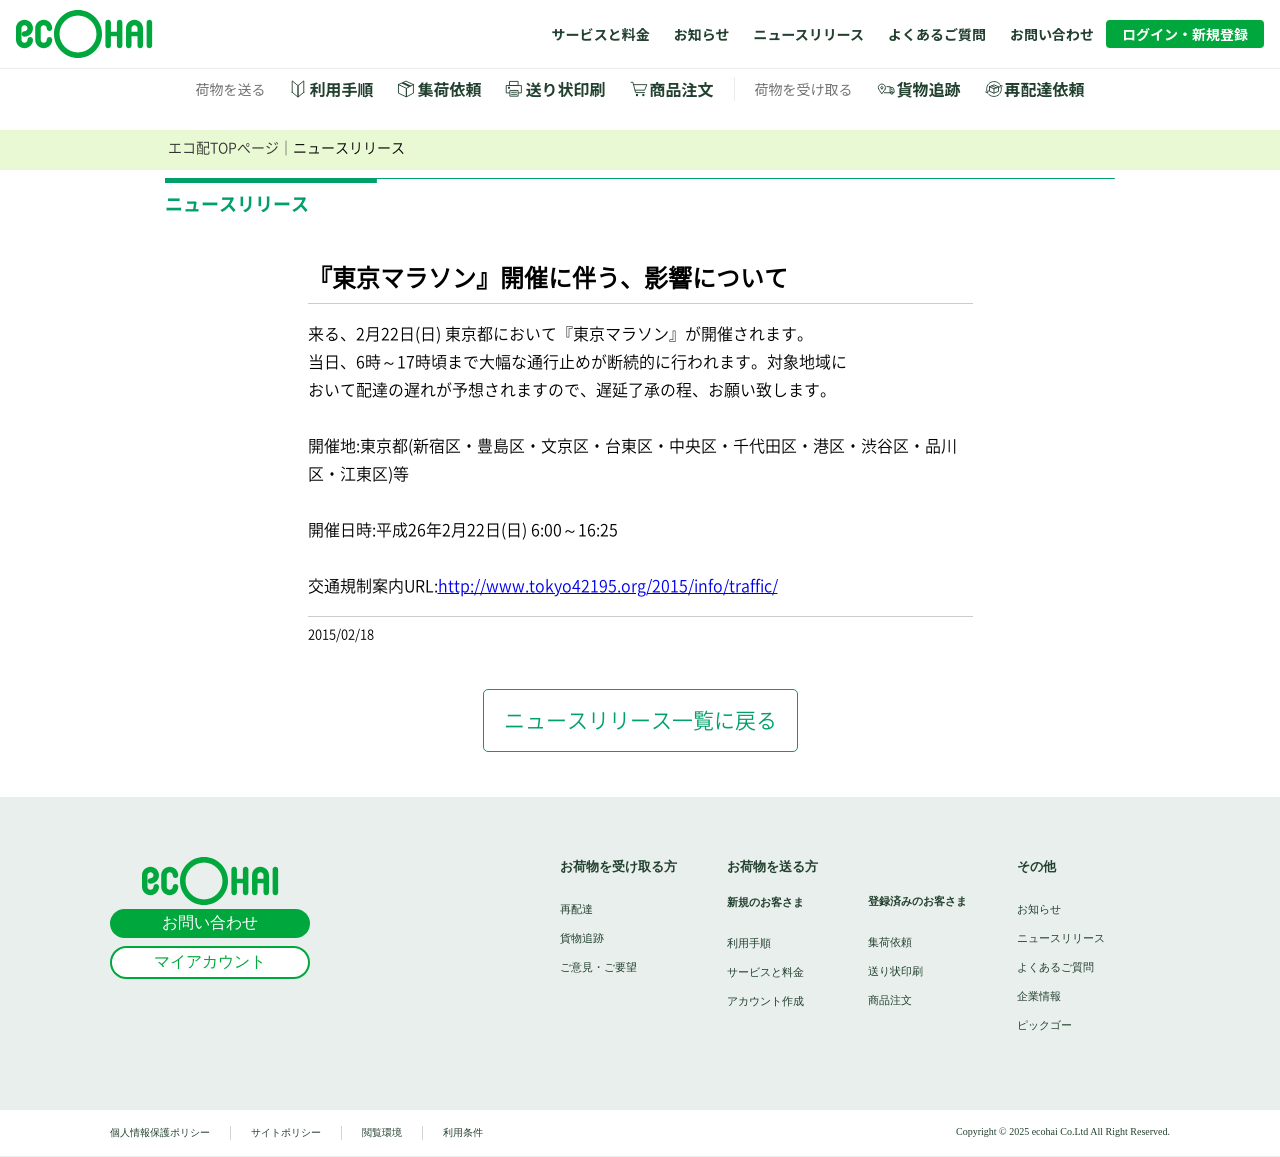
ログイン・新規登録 (1185, 34)
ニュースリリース (808, 34)
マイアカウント (210, 961)
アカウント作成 (765, 1000)
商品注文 (682, 89)
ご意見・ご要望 (598, 966)
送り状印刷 (565, 89)
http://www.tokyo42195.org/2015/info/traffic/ (608, 586)
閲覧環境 (382, 1132)
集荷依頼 (449, 89)
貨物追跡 (929, 89)
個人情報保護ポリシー (160, 1132)
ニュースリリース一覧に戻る (640, 720)
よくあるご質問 (937, 34)
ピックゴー (1044, 1024)
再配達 (576, 908)
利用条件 (463, 1132)
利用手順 (341, 89)
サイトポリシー (286, 1132)
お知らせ (702, 34)
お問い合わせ (1052, 34)
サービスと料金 (601, 34)
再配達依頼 (1045, 89)
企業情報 (1039, 995)
